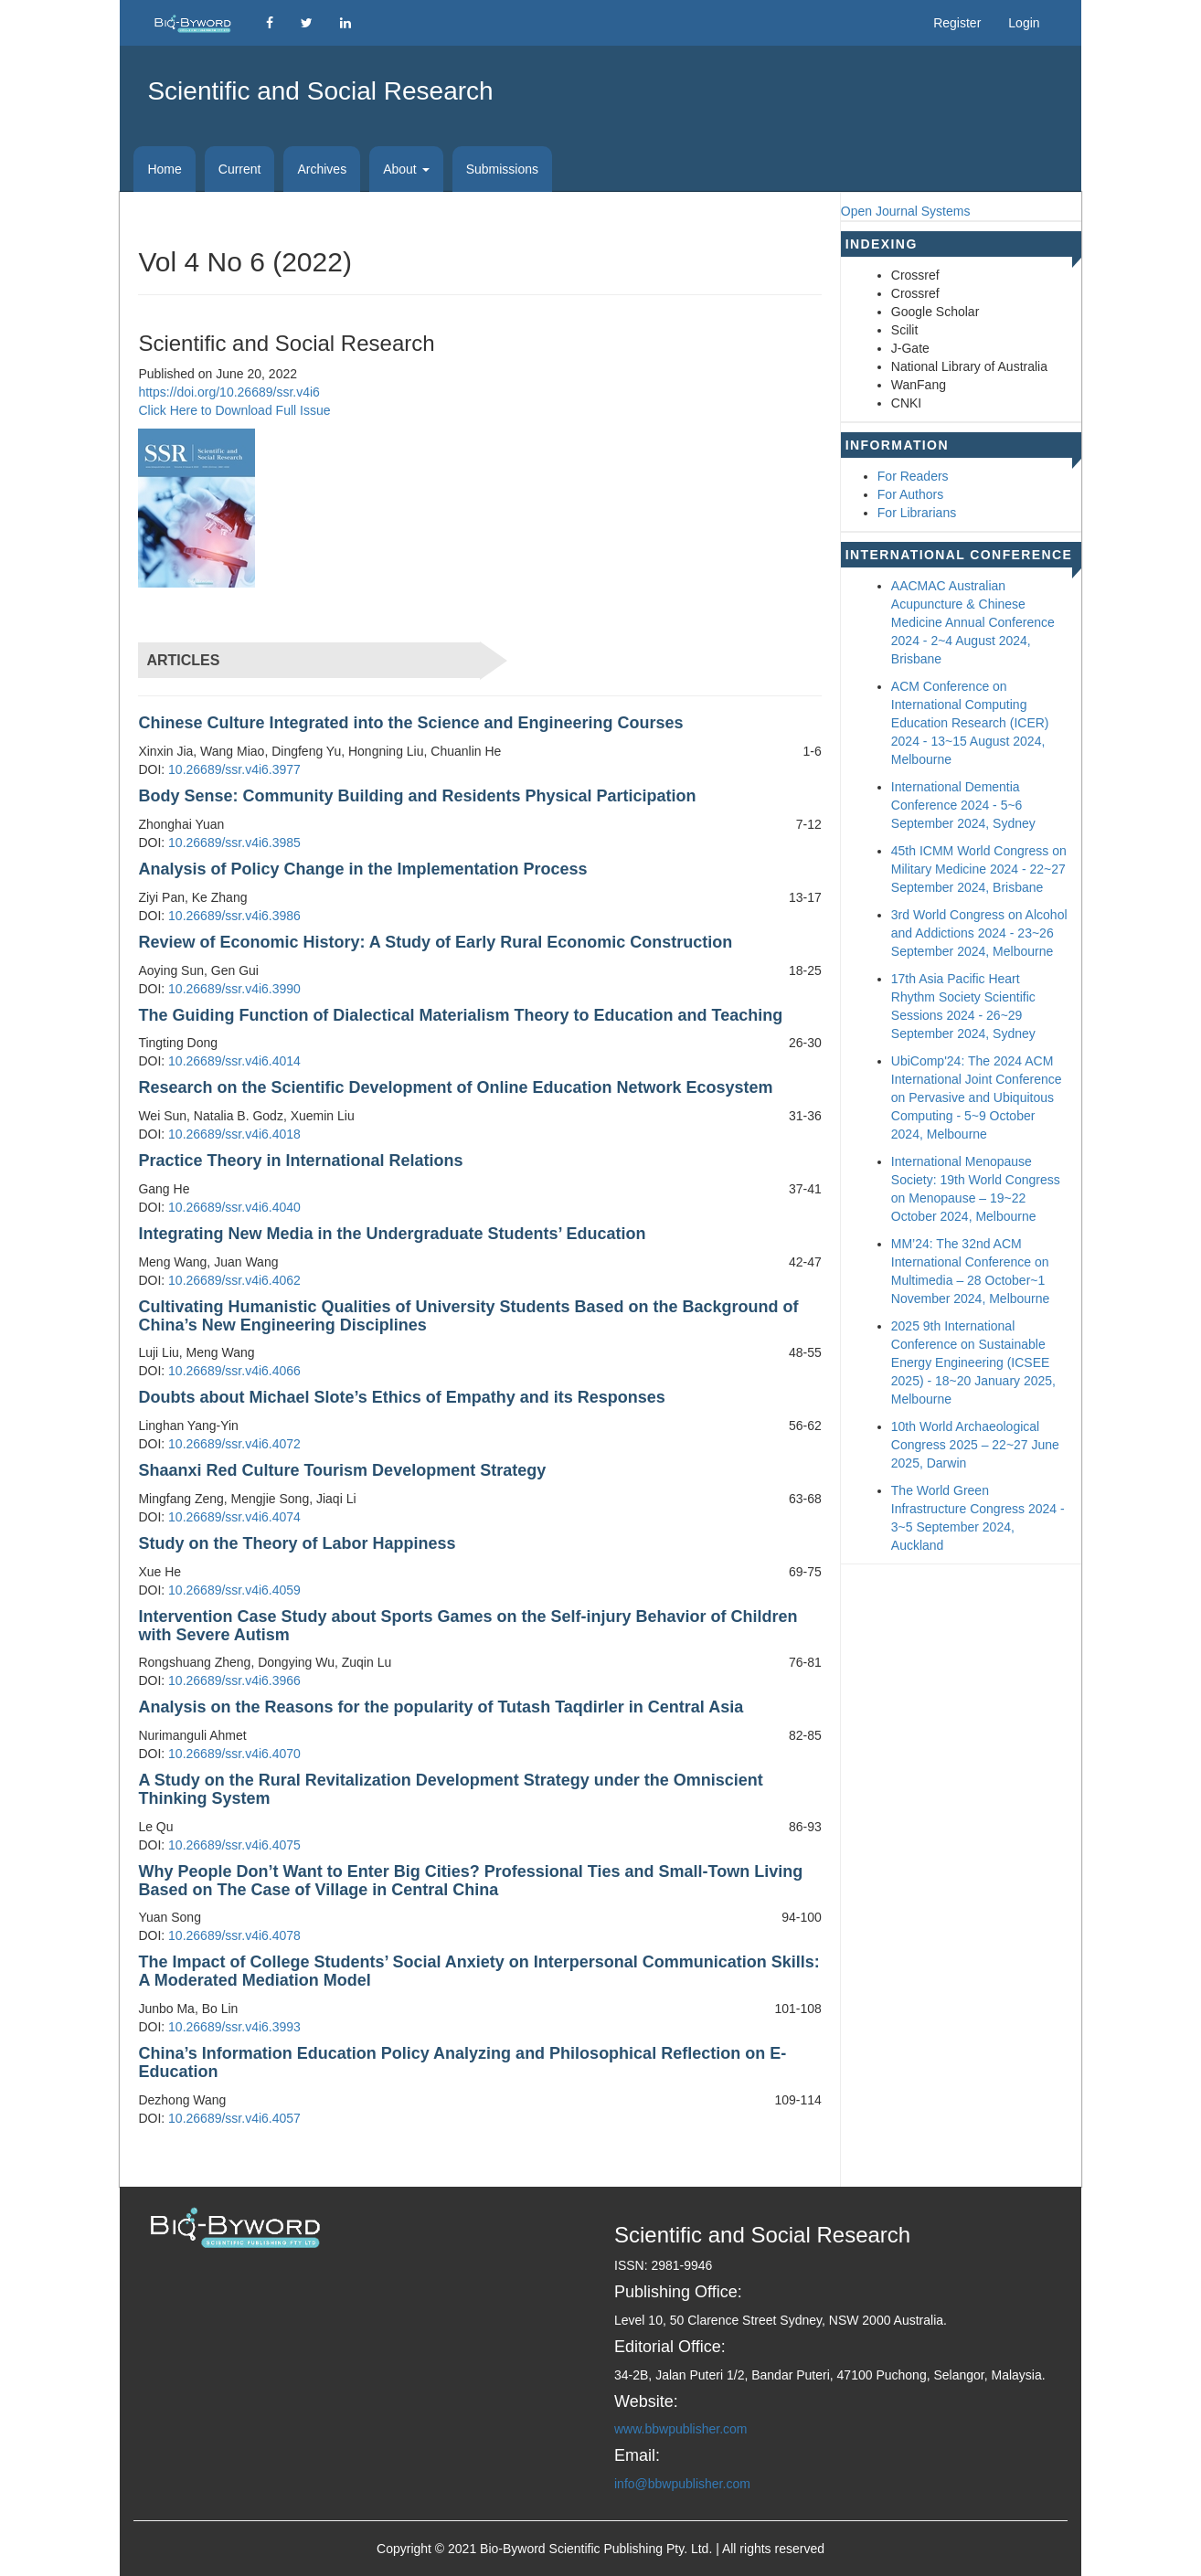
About (406, 169)
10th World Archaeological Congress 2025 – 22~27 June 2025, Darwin (975, 1444)
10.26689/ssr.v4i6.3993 (234, 2026)
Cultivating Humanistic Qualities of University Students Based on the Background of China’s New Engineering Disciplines (468, 1316)
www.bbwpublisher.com (681, 2429)
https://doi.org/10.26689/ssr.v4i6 (228, 392)
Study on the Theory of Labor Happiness (296, 1543)
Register (957, 23)
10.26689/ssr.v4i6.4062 (234, 1280)
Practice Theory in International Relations (300, 1160)
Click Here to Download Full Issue (234, 410)
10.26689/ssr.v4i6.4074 (234, 1517)
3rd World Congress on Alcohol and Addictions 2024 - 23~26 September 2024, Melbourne (979, 933)
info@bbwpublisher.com (682, 2483)
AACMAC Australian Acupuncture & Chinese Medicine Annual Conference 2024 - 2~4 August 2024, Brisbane (973, 622)
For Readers (913, 476)
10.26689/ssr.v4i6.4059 (234, 1590)
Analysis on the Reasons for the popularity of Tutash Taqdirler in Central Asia (440, 1707)
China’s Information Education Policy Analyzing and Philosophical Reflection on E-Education (462, 2062)
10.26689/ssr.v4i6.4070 (234, 1753)
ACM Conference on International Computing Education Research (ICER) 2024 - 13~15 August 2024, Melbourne (970, 723)
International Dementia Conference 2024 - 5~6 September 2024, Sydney (963, 805)
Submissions (502, 169)
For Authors (910, 494)
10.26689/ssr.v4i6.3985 (234, 842)
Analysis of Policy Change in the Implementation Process (362, 869)
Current (239, 169)
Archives (321, 169)
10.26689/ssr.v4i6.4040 (234, 1207)
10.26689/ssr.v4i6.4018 (234, 1134)
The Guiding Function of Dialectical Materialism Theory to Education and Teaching (460, 1015)
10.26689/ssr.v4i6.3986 (234, 915)
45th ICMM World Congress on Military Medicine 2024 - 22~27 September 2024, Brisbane (979, 869)
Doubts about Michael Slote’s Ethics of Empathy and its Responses (401, 1397)
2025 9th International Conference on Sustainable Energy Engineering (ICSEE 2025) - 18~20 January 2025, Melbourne (973, 1362)
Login (1023, 23)
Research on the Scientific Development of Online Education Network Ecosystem (455, 1087)
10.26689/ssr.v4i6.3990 (234, 988)
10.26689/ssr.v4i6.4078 (234, 1935)
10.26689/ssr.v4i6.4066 (234, 1370)
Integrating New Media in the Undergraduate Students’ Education (391, 1233)
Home (164, 169)
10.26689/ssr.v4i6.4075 (234, 1845)
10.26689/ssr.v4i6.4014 (234, 1061)
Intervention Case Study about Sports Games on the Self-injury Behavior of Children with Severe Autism (467, 1625)
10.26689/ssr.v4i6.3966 (234, 1680)
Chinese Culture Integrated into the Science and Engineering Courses (410, 723)
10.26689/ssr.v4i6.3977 (234, 769)
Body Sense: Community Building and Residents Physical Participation (417, 796)
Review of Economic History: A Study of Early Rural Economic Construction (435, 942)
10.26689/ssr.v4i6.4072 (234, 1443)
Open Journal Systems (906, 211)
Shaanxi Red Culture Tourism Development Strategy (342, 1470)
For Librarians (916, 512)
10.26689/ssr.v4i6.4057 (234, 2118)
